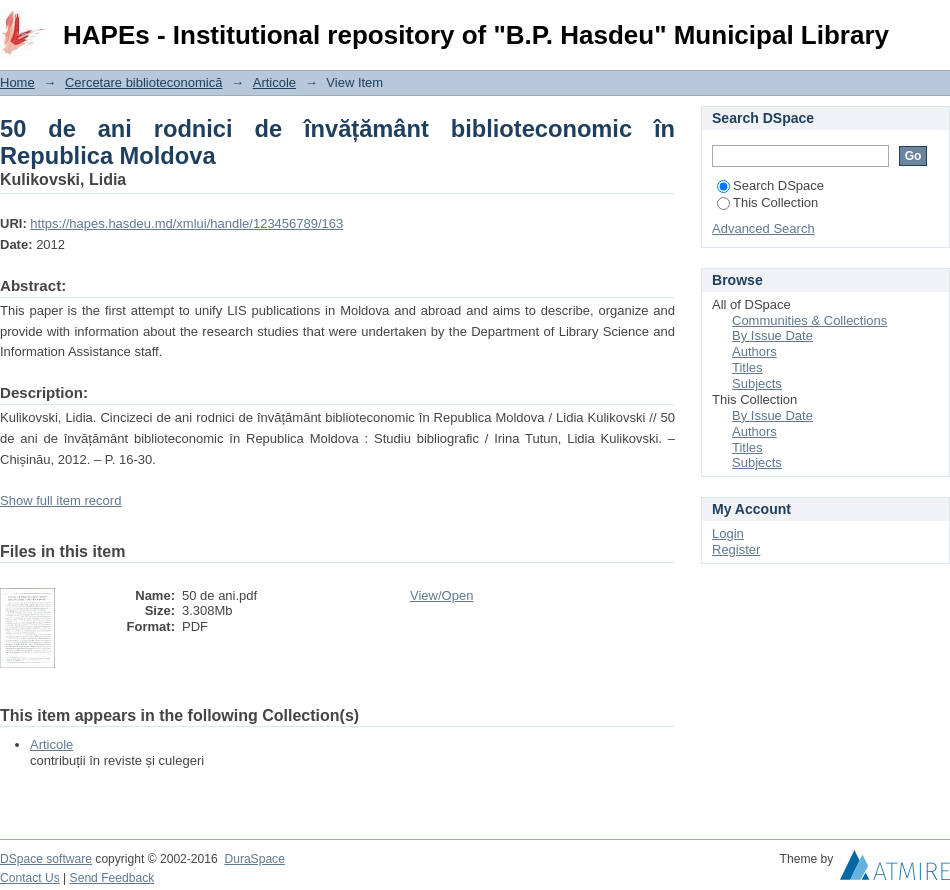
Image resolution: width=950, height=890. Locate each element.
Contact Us (30, 878)
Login (934, 24)
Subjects (757, 383)
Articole (274, 82)
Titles (747, 367)
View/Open (441, 595)
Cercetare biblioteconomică (144, 82)
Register (736, 549)
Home (17, 82)
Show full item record (60, 500)
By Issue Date (772, 335)
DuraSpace (254, 859)
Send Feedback (112, 878)
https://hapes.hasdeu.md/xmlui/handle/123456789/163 (186, 223)
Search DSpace (770, 185)
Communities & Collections (809, 320)
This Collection (767, 202)
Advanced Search (763, 228)
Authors (754, 351)
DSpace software (46, 859)
